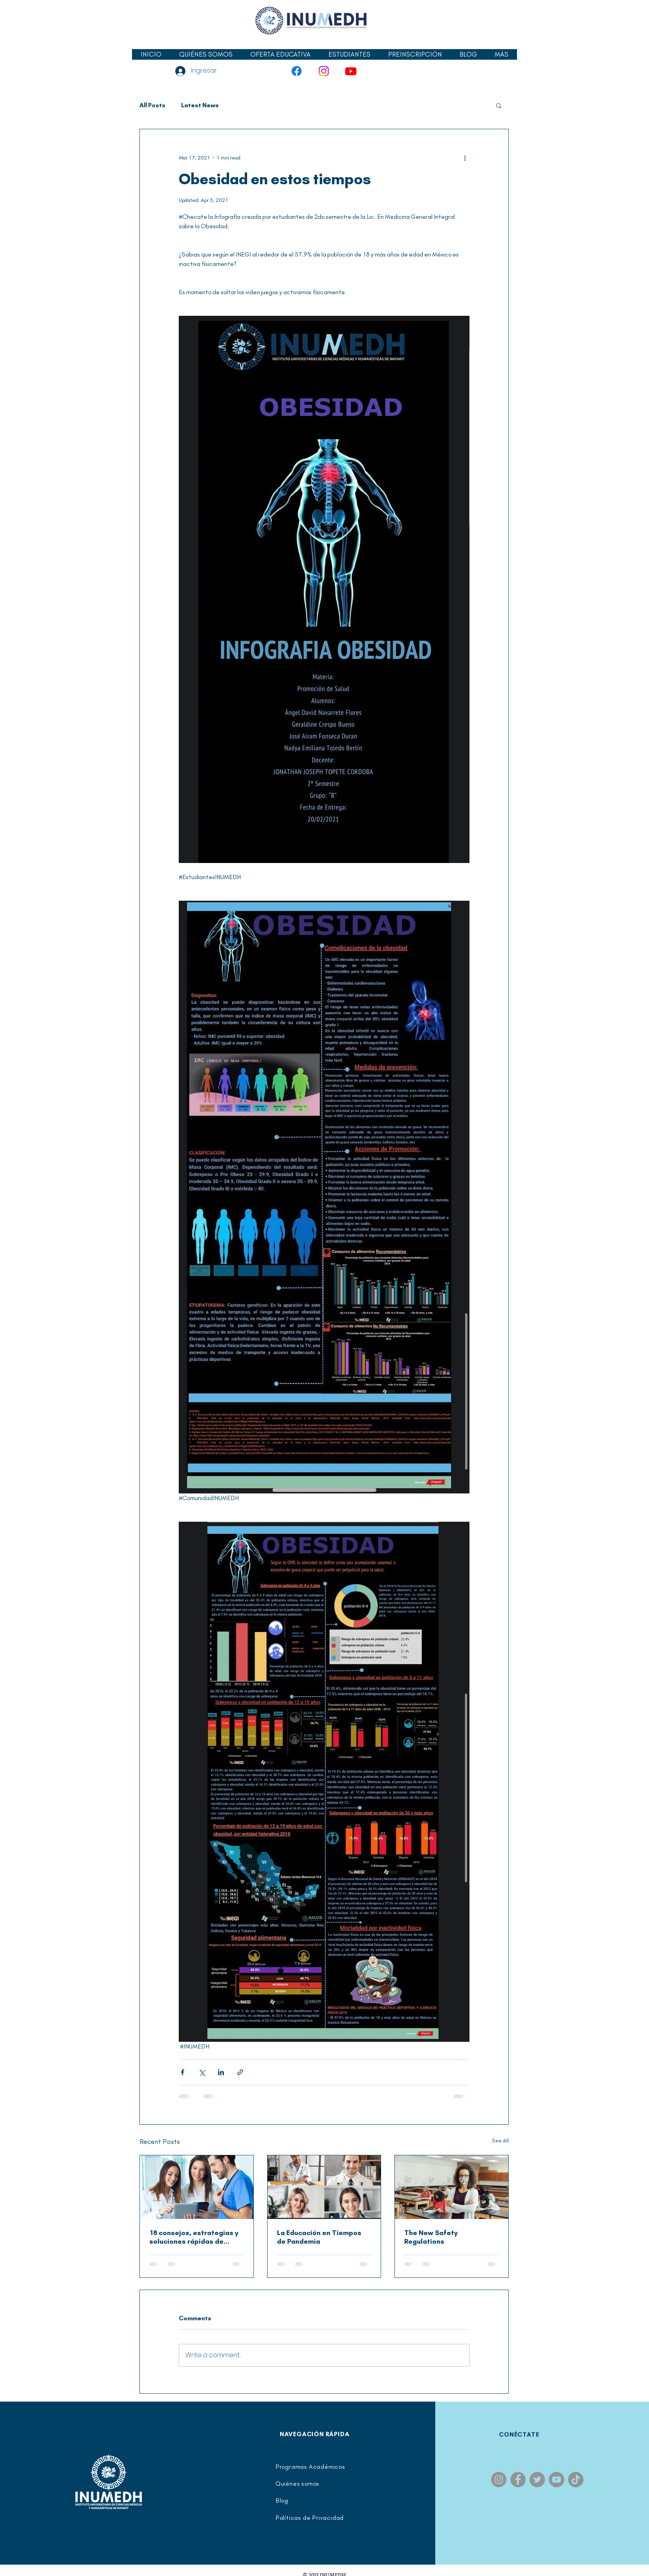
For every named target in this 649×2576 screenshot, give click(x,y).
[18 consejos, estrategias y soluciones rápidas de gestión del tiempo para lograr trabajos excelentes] (196, 2187)
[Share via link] (240, 2072)
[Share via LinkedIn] (221, 2072)
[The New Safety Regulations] (451, 2187)
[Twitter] (537, 2479)
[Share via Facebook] (182, 2072)
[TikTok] (575, 2479)
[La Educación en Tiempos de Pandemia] (324, 2187)
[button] (349, 54)
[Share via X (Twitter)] (201, 2072)
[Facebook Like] (152, 33)
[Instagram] (323, 71)
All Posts (152, 105)
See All (500, 2140)
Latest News (200, 105)
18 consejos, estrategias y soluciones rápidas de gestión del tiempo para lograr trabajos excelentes (194, 2237)
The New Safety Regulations (431, 2237)
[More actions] (464, 157)
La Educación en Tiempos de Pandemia (319, 2237)
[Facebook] (296, 71)
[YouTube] (351, 71)
